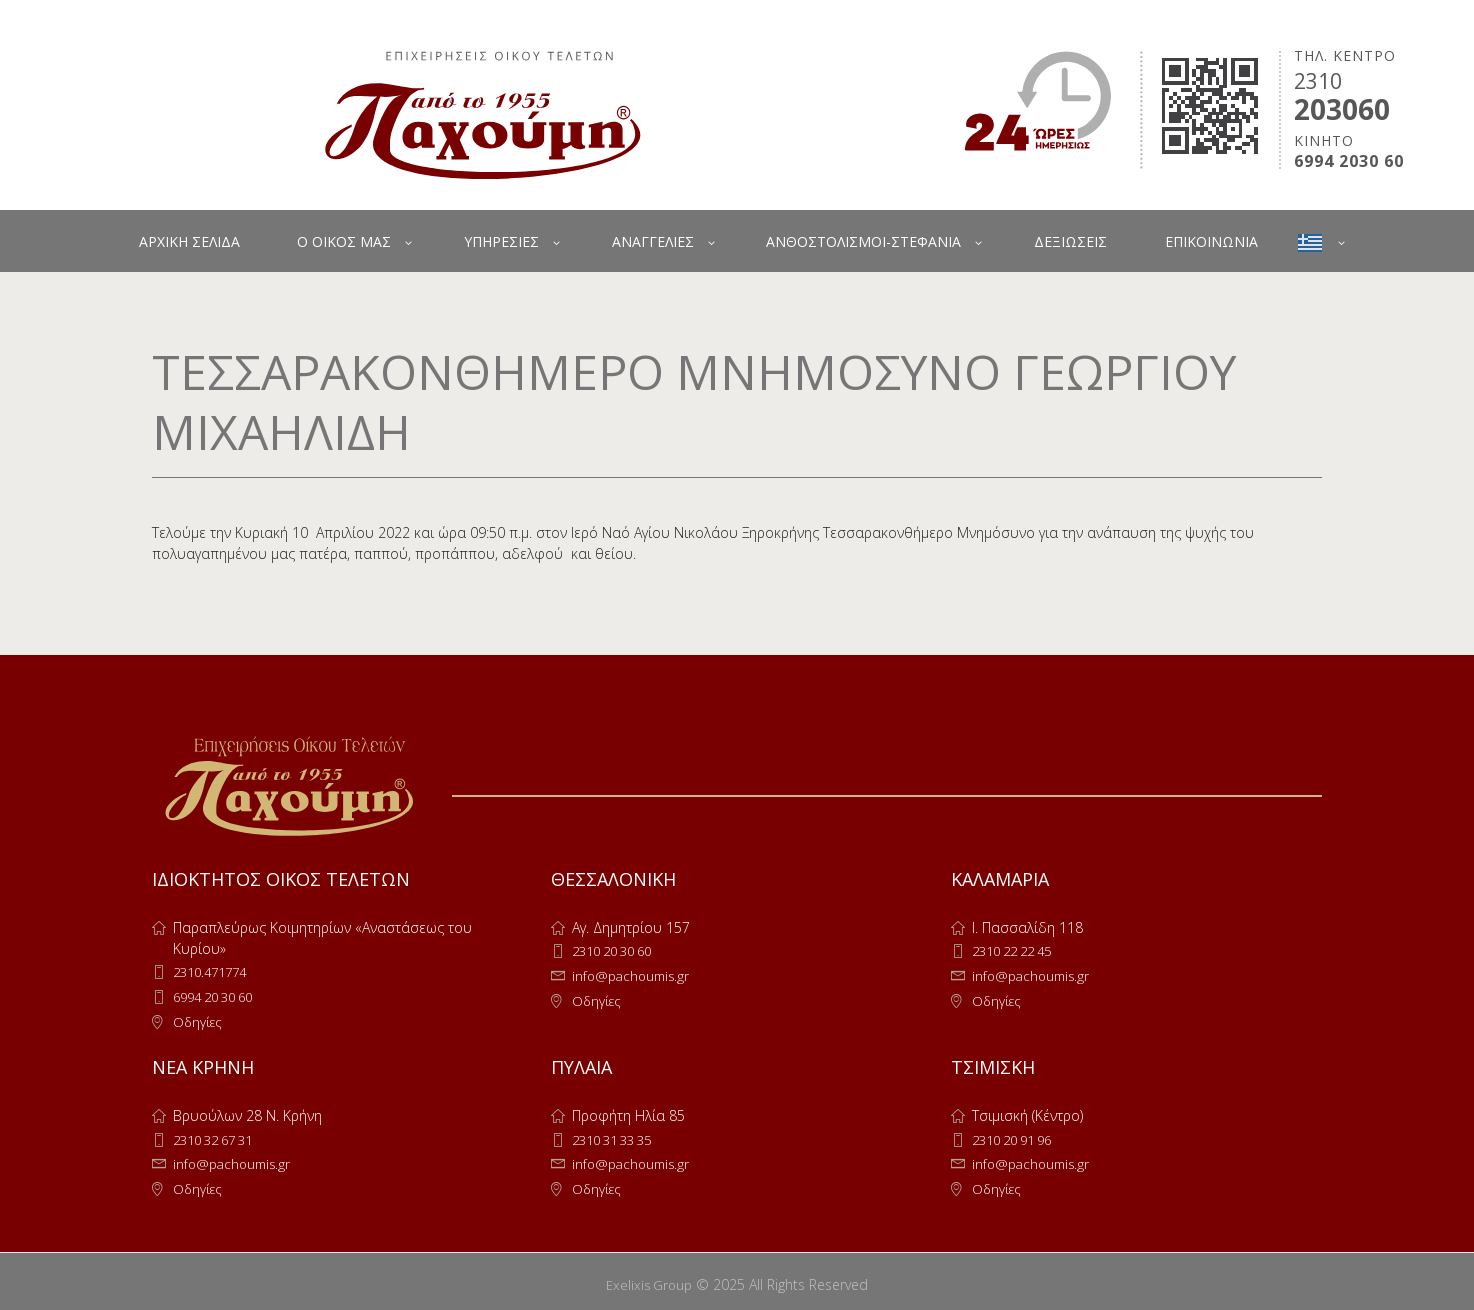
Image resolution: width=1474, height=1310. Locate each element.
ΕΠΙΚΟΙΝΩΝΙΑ (1211, 241)
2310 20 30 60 (618, 950)
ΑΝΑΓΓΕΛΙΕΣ (653, 241)
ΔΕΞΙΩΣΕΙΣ (1070, 241)
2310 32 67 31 (219, 1136)
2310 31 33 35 (618, 1136)
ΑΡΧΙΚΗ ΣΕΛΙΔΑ (189, 241)
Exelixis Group (649, 1278)
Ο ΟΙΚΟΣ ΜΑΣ (344, 241)
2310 (1318, 81)
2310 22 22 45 (1018, 950)
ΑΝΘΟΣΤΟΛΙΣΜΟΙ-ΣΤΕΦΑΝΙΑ (863, 241)
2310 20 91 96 (1018, 1136)
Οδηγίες (199, 1019)
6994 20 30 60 (219, 995)
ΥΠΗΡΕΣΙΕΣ (501, 241)
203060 (1342, 109)
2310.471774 (214, 971)
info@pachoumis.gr (634, 974)
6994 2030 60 (1349, 161)
